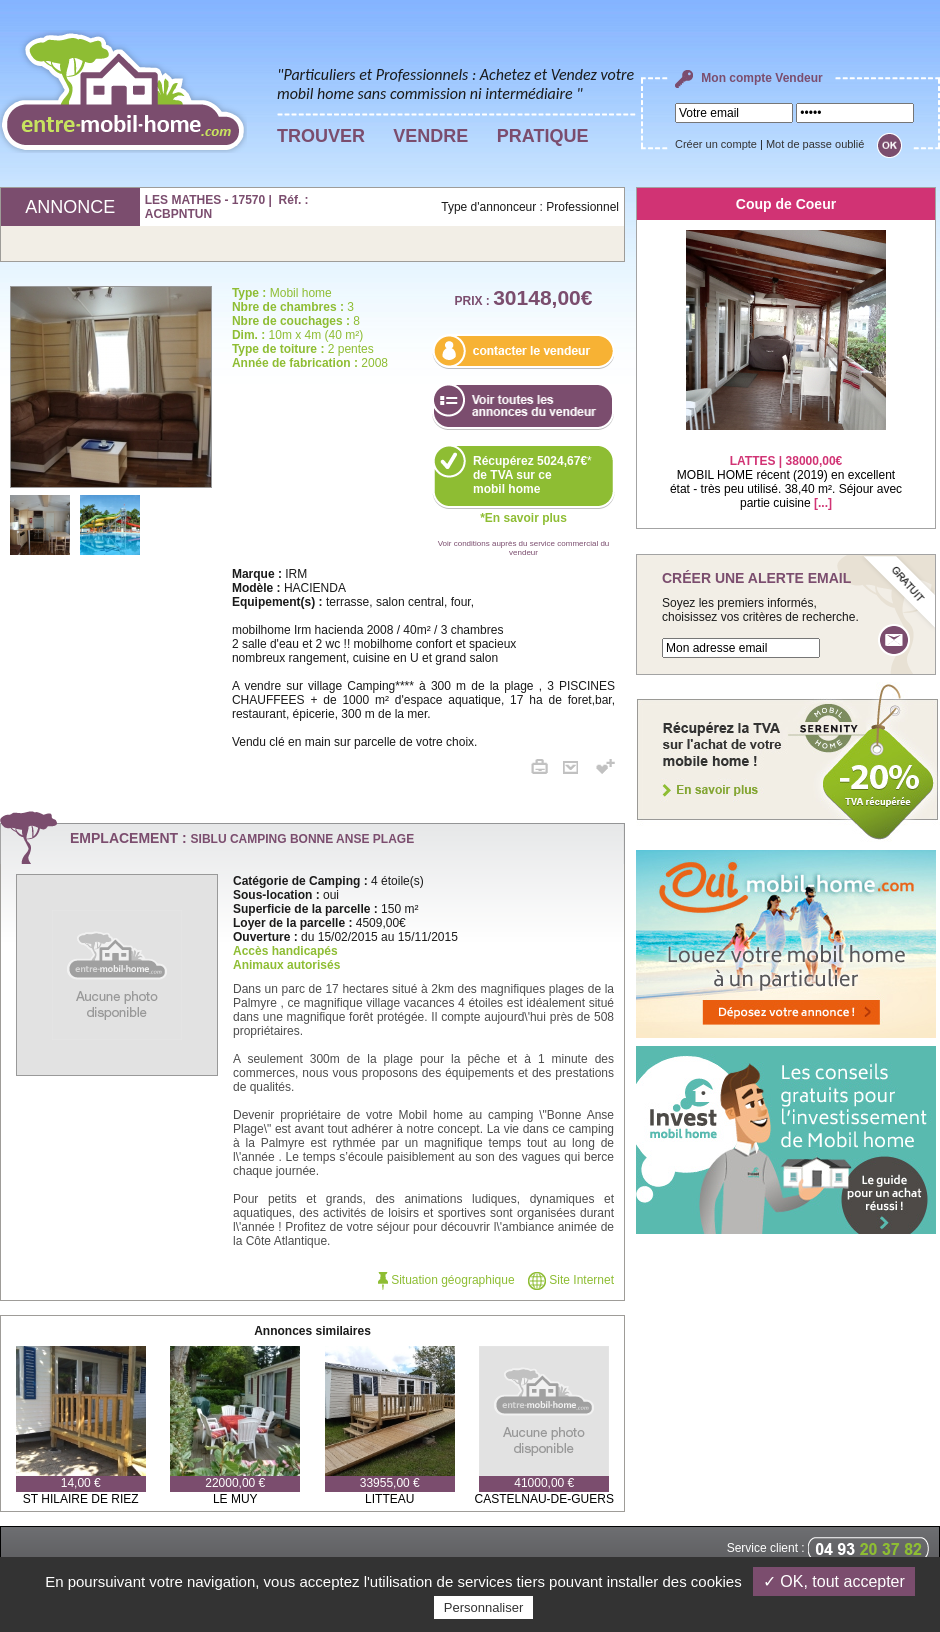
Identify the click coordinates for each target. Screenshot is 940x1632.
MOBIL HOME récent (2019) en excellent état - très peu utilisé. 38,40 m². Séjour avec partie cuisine (786, 469)
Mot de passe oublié (815, 144)
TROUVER (321, 136)
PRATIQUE (543, 136)
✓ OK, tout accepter (834, 1581)
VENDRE (430, 136)
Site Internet (571, 1280)
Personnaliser (484, 1607)
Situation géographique (446, 1280)
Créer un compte (716, 144)
